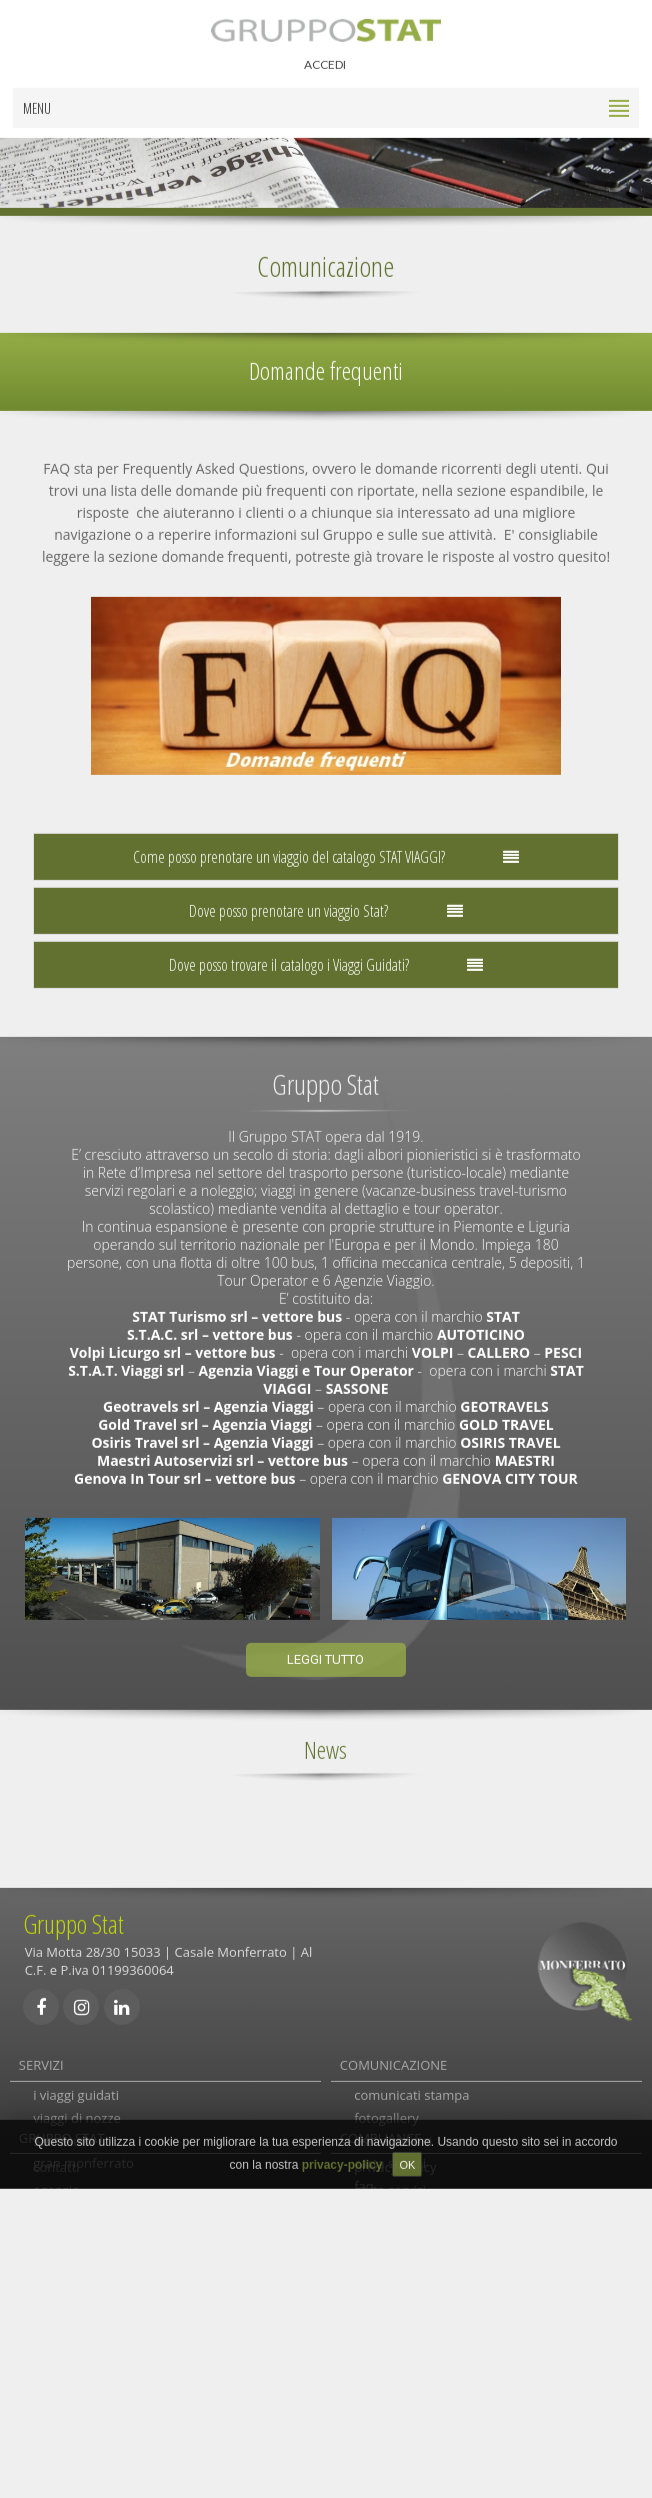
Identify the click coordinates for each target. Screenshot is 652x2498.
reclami (376, 2212)
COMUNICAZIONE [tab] (394, 2057)
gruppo (55, 2408)
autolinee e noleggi (90, 2235)
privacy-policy (395, 2363)
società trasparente (412, 2408)
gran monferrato (83, 2166)
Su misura (63, 2144)
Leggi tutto (325, 1651)
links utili (380, 2235)
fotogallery (386, 2121)
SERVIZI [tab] (41, 2057)
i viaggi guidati (76, 2098)
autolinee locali (78, 2212)
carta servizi (390, 2166)
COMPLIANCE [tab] (381, 2322)
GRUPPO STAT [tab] (62, 2322)
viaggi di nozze (77, 2121)
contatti (56, 2363)
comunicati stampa (411, 2098)
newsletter (386, 2258)
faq (364, 2189)
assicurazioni (393, 2144)
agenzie (56, 2386)
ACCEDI (325, 56)
